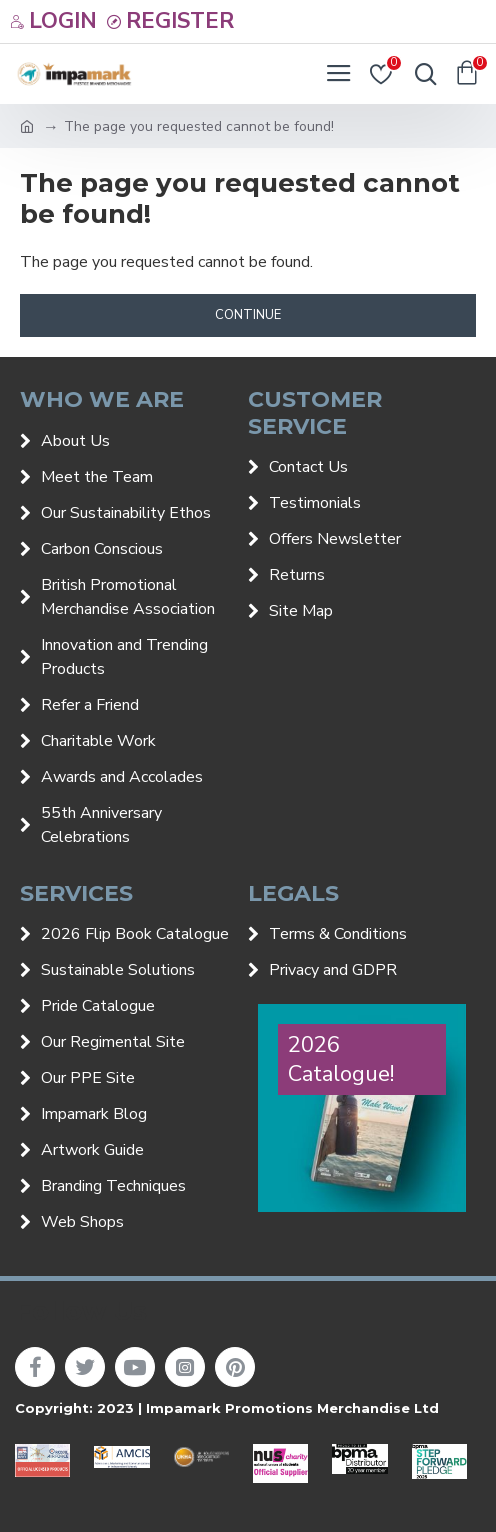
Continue (248, 315)
